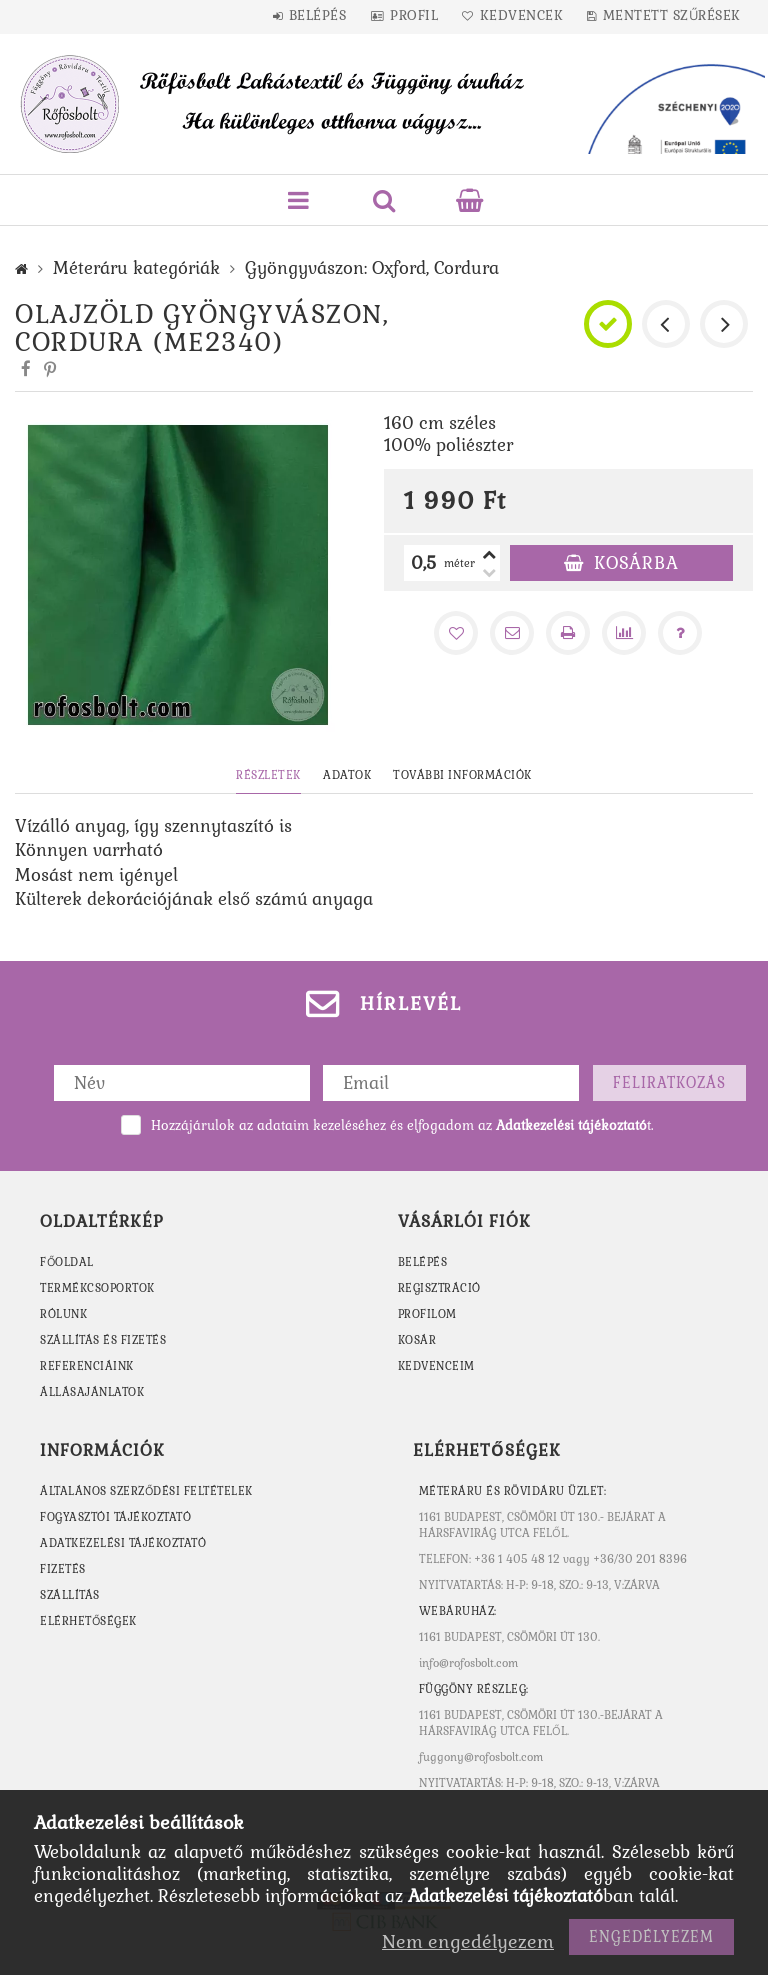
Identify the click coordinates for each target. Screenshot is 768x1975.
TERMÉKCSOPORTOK (99, 1288)
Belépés (316, 15)
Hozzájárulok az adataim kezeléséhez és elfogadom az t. (402, 1125)
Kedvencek (531, 15)
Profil (418, 15)
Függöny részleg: (476, 1689)
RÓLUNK (64, 1314)
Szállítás (70, 1595)
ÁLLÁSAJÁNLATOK (93, 1392)
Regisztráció (440, 1288)
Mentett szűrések (687, 15)
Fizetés (63, 1569)
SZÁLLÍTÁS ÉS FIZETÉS (104, 1340)
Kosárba (636, 563)
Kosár (417, 1340)
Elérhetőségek (90, 1621)
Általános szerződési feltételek (149, 1491)
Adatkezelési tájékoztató (125, 1543)
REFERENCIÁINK (88, 1366)
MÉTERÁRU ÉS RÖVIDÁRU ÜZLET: (514, 1491)
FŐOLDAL (67, 1262)
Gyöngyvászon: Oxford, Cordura (372, 268)
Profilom (428, 1314)
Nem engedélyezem (468, 1941)
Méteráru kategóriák (136, 268)
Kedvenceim (437, 1366)
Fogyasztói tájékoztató (118, 1517)
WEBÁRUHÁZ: (458, 1611)
